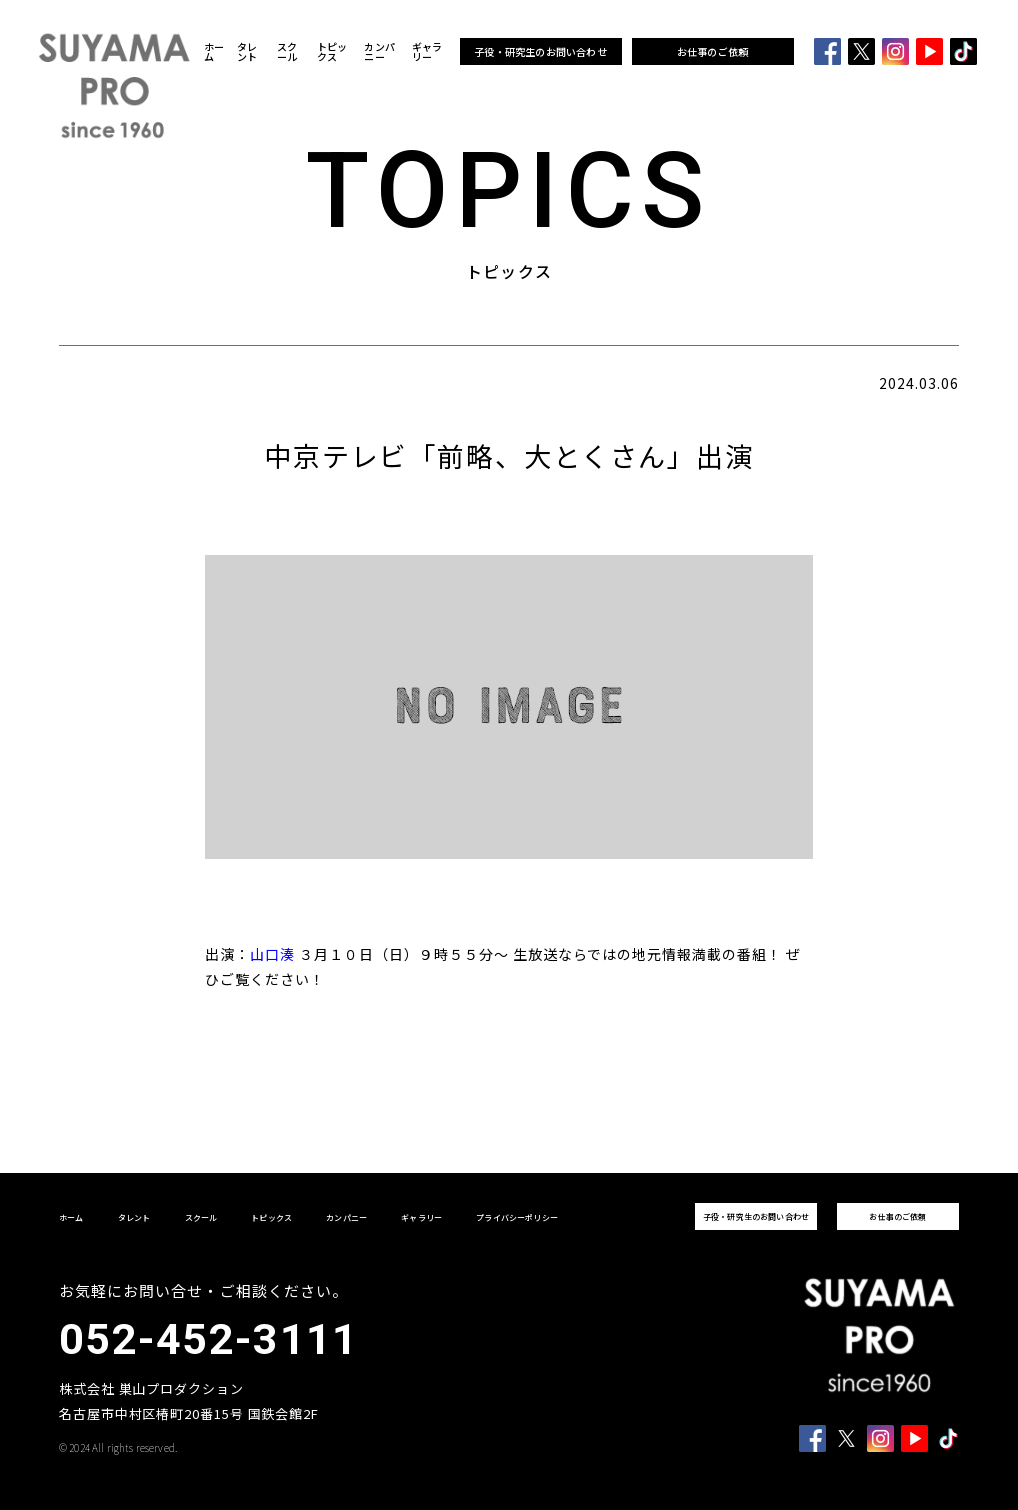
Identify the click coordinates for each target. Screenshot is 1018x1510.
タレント (247, 52)
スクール (287, 52)
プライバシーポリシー (517, 1217)
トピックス (332, 52)
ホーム (214, 52)
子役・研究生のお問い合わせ (540, 51)
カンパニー (379, 52)
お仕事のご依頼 (712, 51)
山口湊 (272, 954)
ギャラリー (427, 52)
